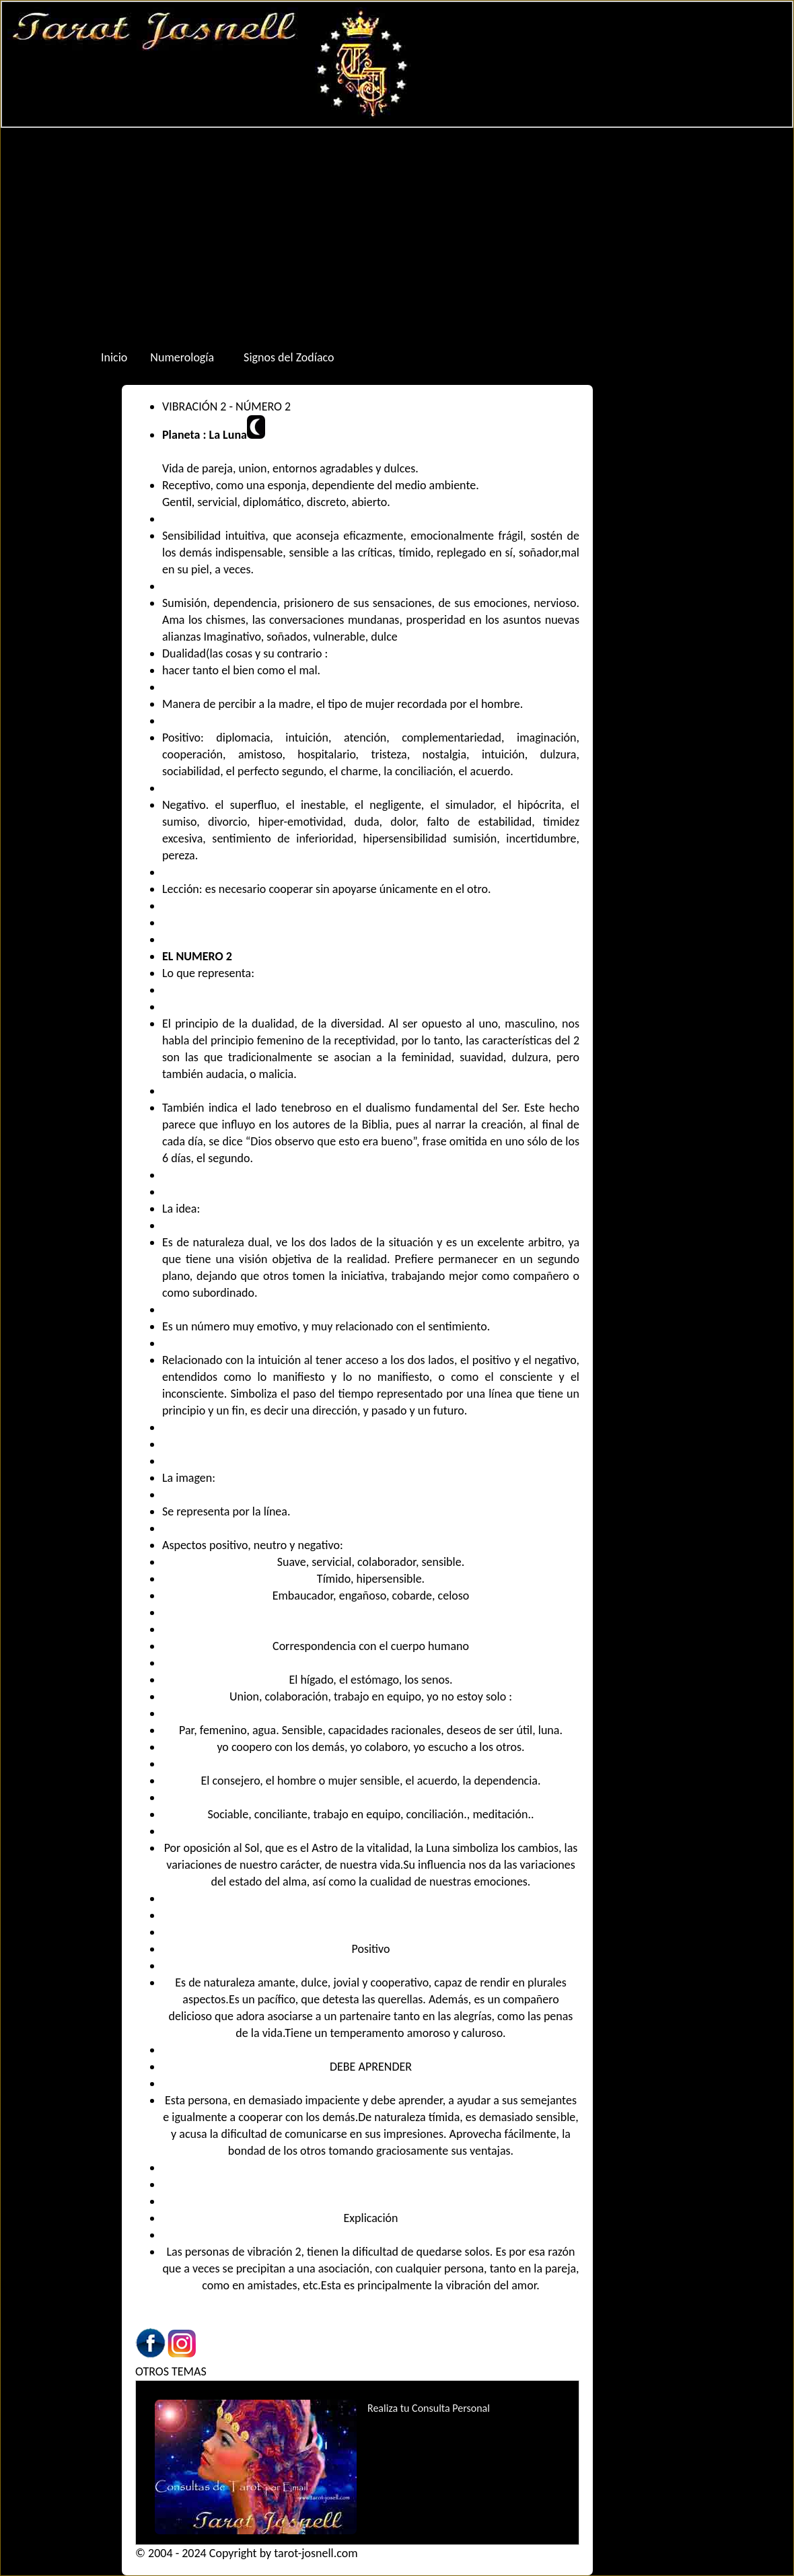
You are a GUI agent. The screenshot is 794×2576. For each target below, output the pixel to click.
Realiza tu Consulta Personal (428, 2408)
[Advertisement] (397, 235)
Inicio (114, 357)
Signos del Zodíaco (289, 357)
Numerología (182, 357)
